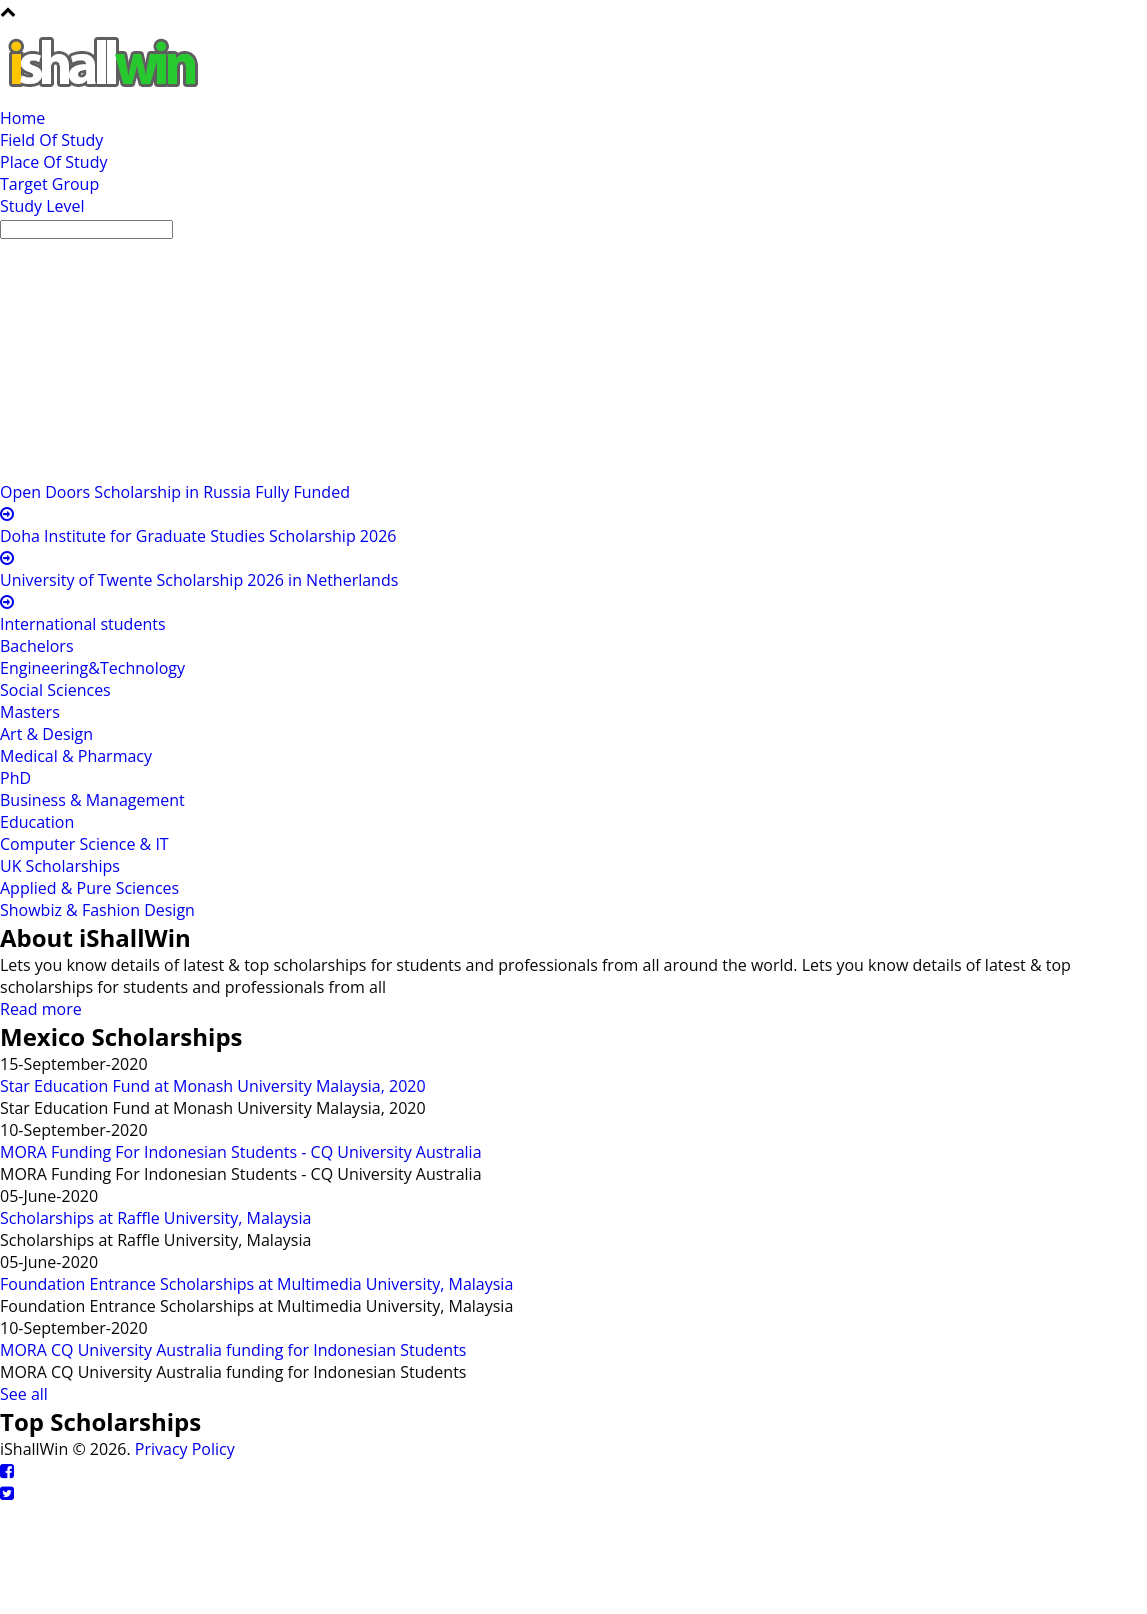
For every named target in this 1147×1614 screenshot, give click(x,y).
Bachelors (37, 646)
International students (83, 624)
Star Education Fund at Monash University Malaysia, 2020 (213, 1086)
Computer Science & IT (84, 844)
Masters (30, 712)
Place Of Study (53, 162)
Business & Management (92, 800)
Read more (41, 1009)
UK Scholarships (60, 866)
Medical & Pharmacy (76, 756)
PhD (15, 778)
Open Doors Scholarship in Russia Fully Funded (175, 492)
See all (24, 1394)
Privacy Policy (185, 1449)
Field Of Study (51, 140)
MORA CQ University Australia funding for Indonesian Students (233, 1350)
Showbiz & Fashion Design (97, 910)
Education (37, 822)
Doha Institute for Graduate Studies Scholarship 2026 (198, 536)
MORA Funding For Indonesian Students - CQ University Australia (241, 1152)
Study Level (42, 206)
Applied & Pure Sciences (89, 888)
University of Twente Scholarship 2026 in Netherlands (199, 580)
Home (22, 118)
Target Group (49, 184)
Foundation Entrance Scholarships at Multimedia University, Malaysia (256, 1284)
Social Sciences (55, 690)
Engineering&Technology (92, 668)
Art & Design (46, 734)
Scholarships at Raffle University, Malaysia (155, 1218)
